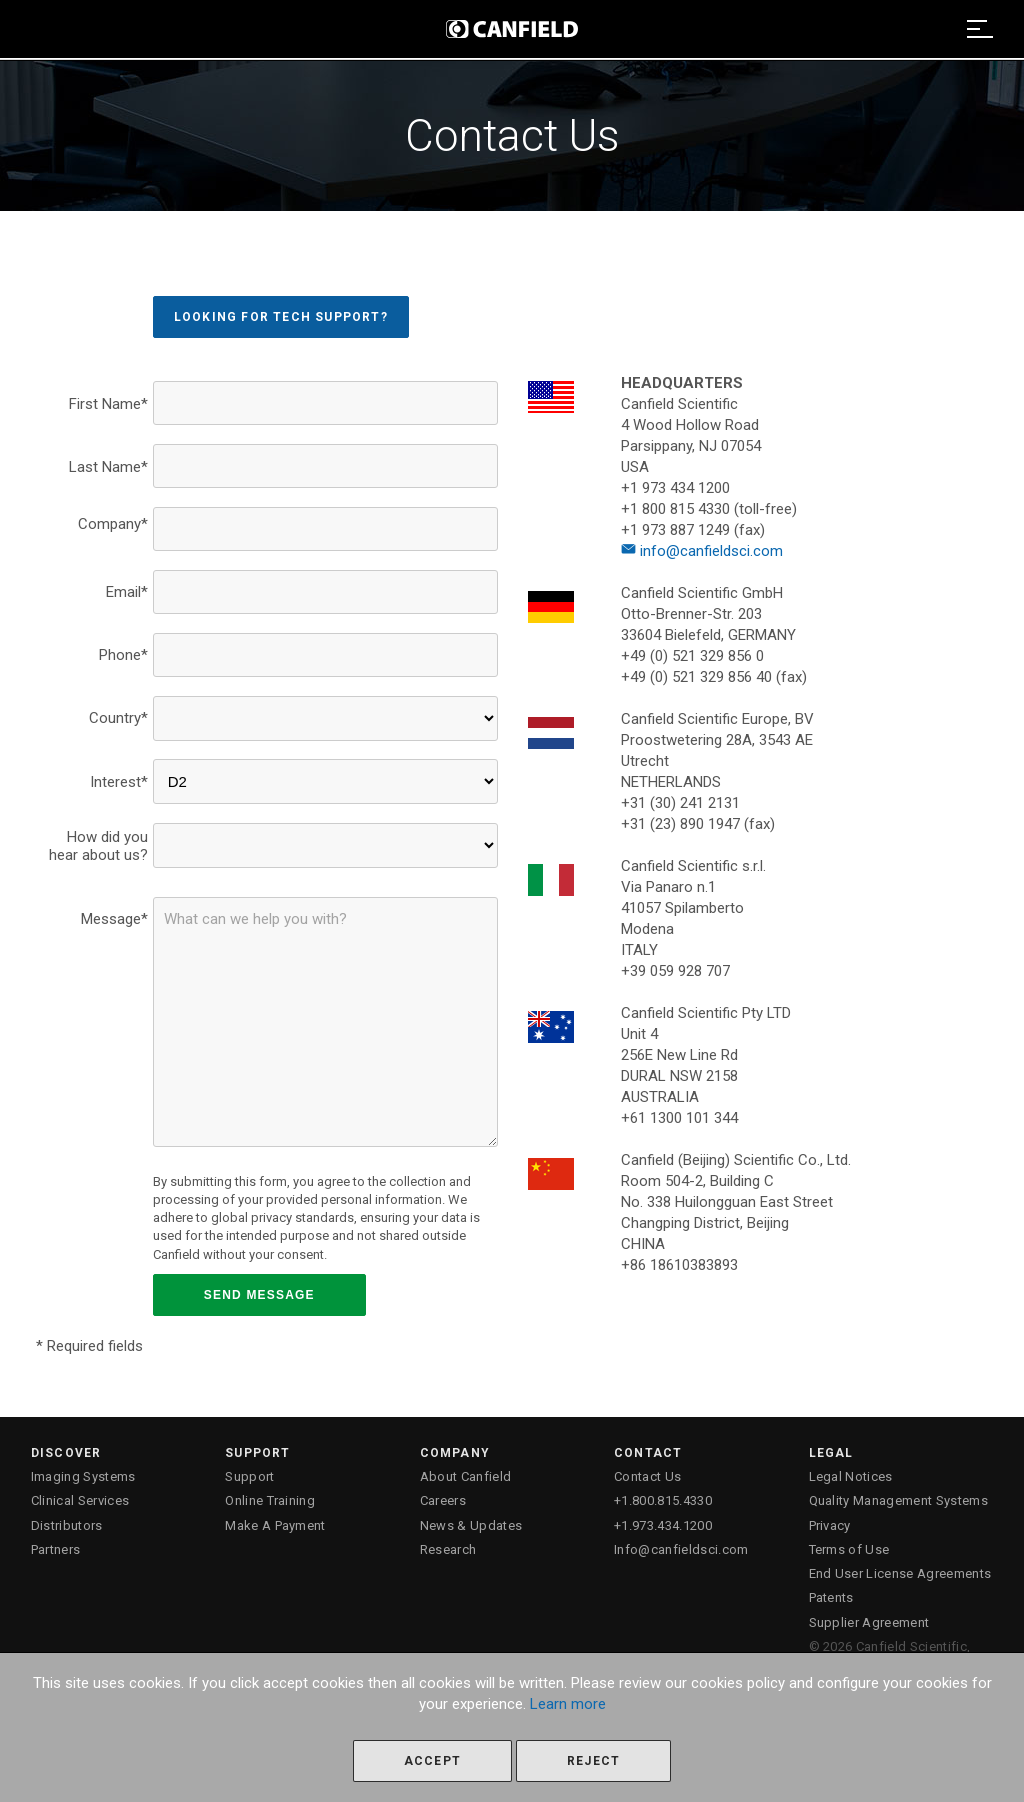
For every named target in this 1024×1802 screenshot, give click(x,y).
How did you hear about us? (98, 846)
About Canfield (466, 1476)
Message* (114, 919)
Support (249, 1476)
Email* (127, 592)
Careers (443, 1500)
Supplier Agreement (869, 1622)
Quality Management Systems (898, 1500)
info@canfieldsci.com (702, 551)
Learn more (568, 1704)
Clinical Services (80, 1500)
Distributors (67, 1525)
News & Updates (471, 1525)
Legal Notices (851, 1476)
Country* (118, 718)
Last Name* (108, 467)
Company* (113, 524)
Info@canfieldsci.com (681, 1549)
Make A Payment (275, 1525)
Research (448, 1549)
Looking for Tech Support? (281, 317)
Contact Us (647, 1476)
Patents (831, 1597)
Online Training (270, 1500)
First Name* (108, 404)
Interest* (119, 782)
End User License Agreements (900, 1573)
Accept (432, 1761)
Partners (56, 1549)
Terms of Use (849, 1549)
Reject (593, 1761)
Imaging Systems (83, 1476)
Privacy (830, 1525)
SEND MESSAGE (259, 1295)
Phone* (123, 655)
